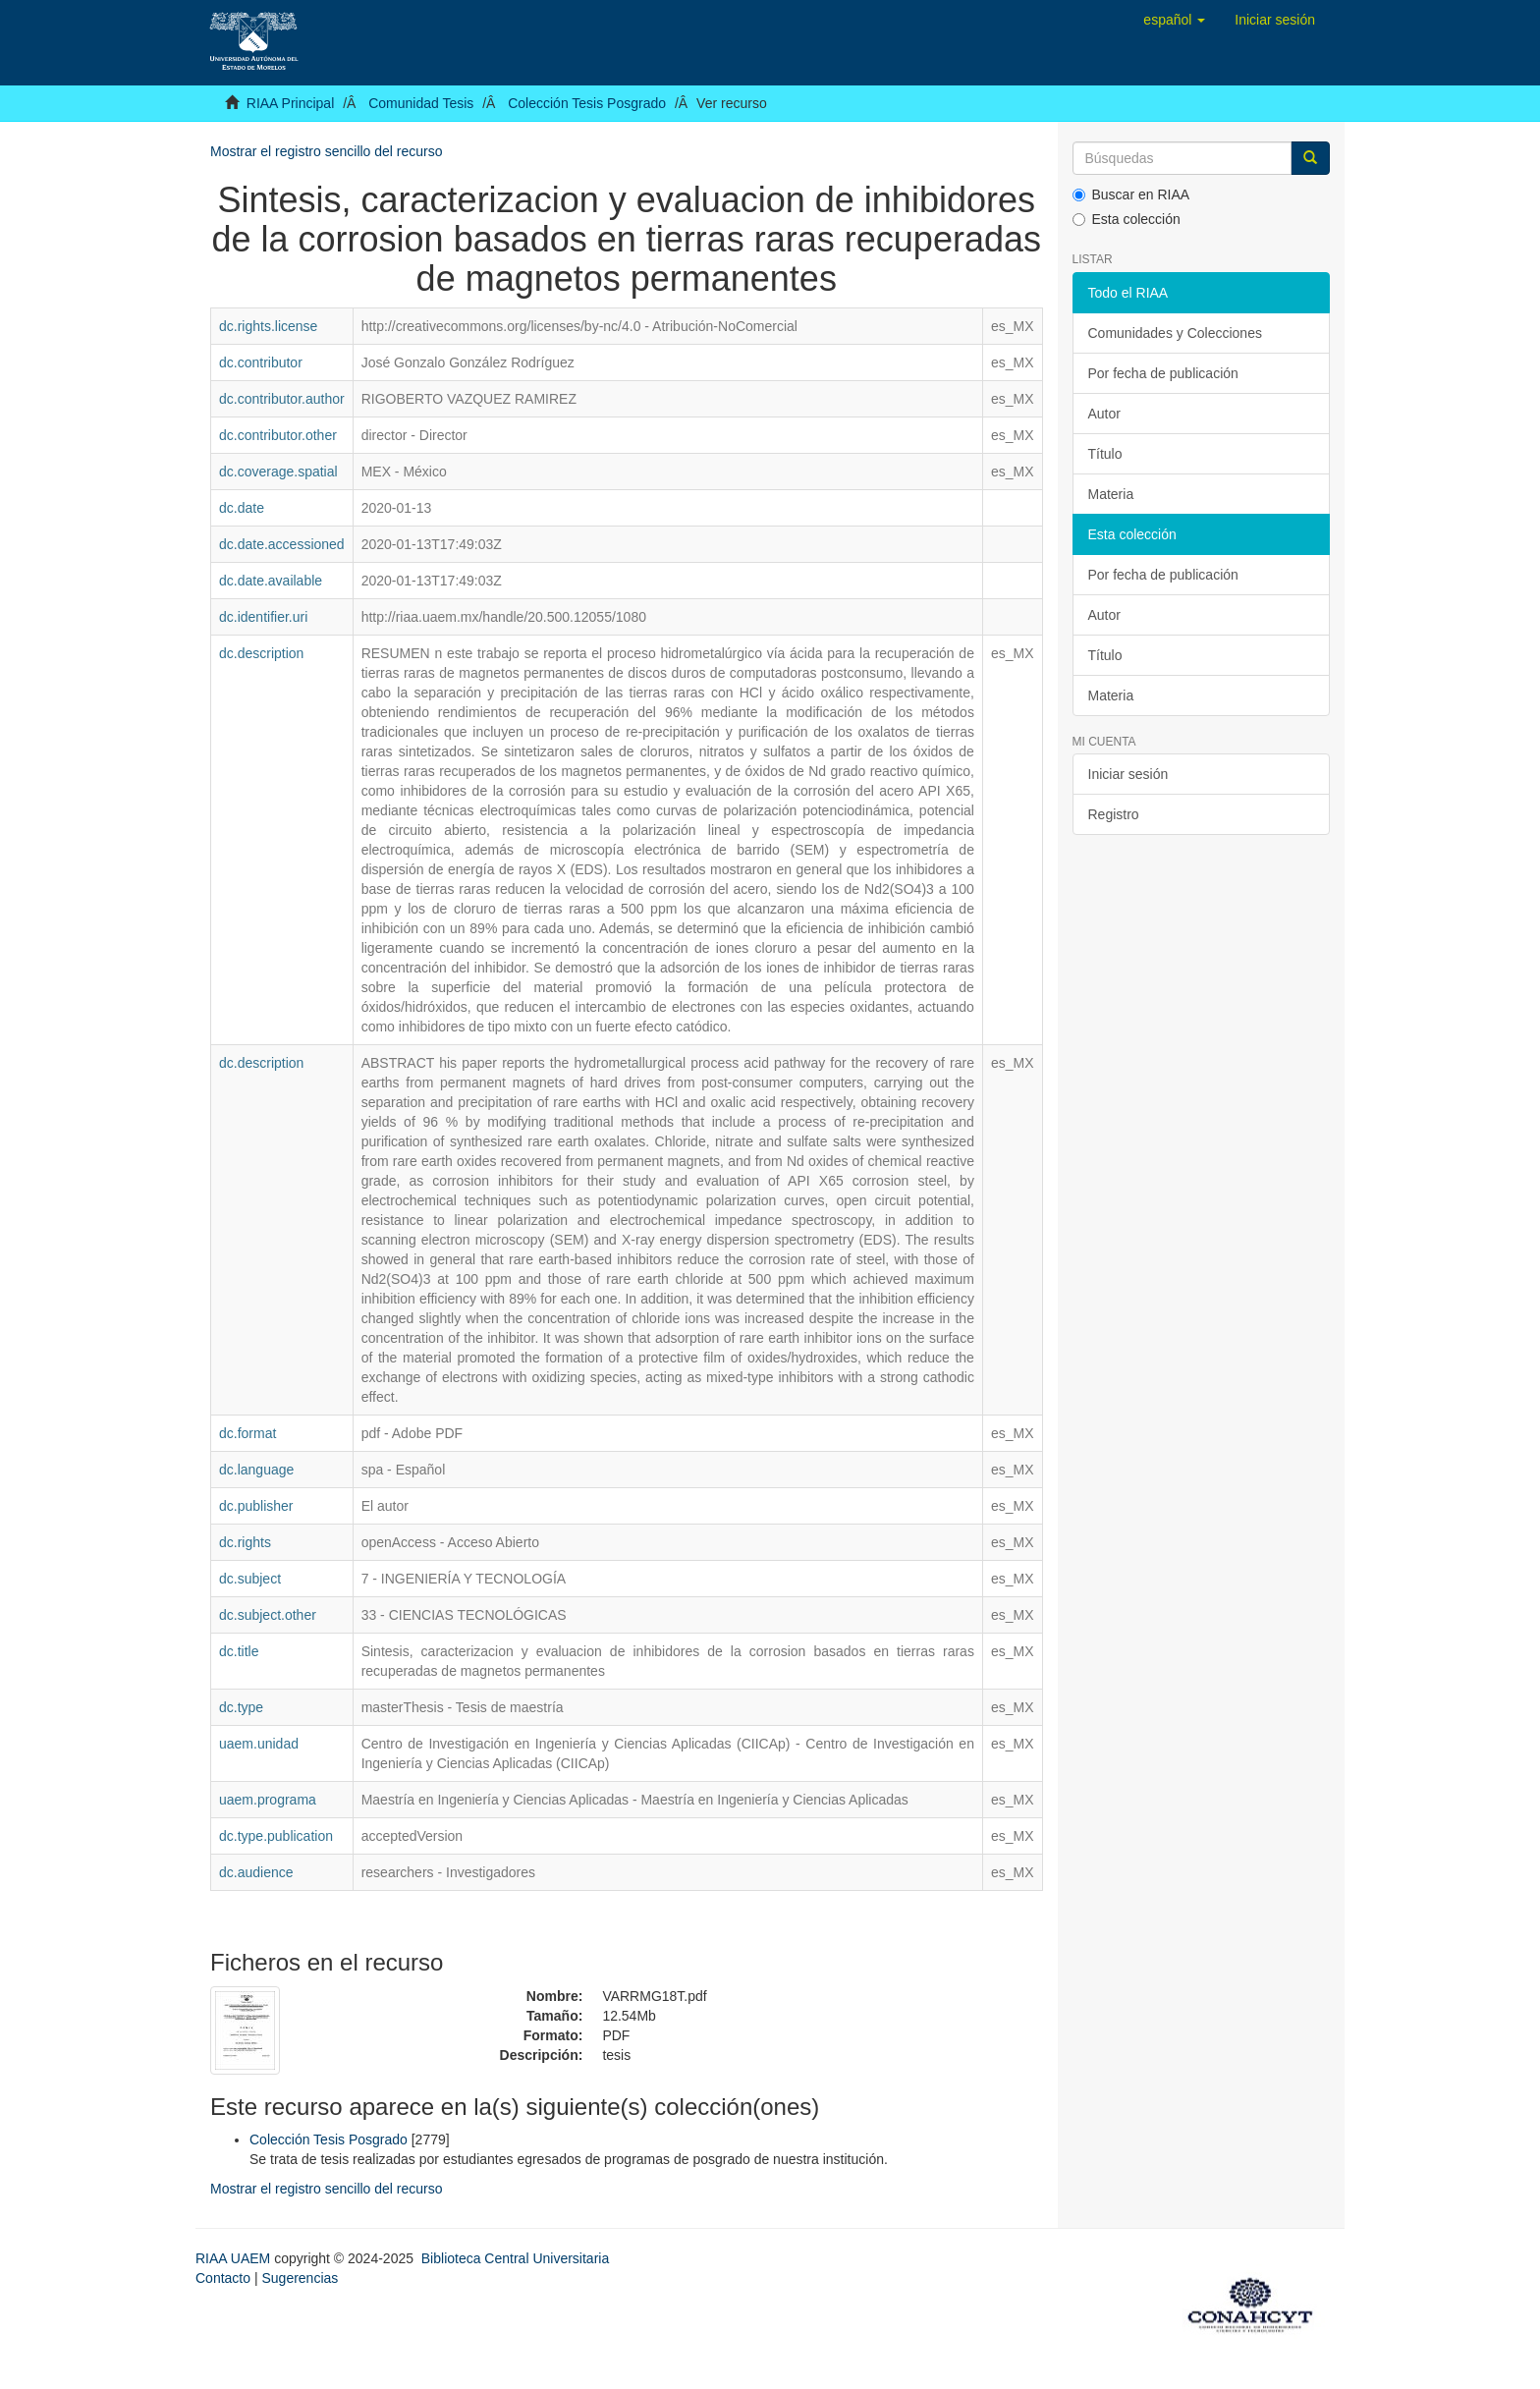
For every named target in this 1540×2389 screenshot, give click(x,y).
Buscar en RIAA (1131, 194)
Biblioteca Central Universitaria (515, 2258)
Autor (1104, 413)
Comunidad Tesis (420, 103)
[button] (1174, 19)
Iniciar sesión (1128, 774)
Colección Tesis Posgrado (587, 103)
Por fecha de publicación (1163, 373)
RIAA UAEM (234, 2258)
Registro (1113, 814)
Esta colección (1126, 219)
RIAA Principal (290, 103)
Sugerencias (299, 2278)
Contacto (222, 2278)
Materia (1111, 494)
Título (1105, 454)
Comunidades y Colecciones (1175, 333)
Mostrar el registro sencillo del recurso (326, 151)
